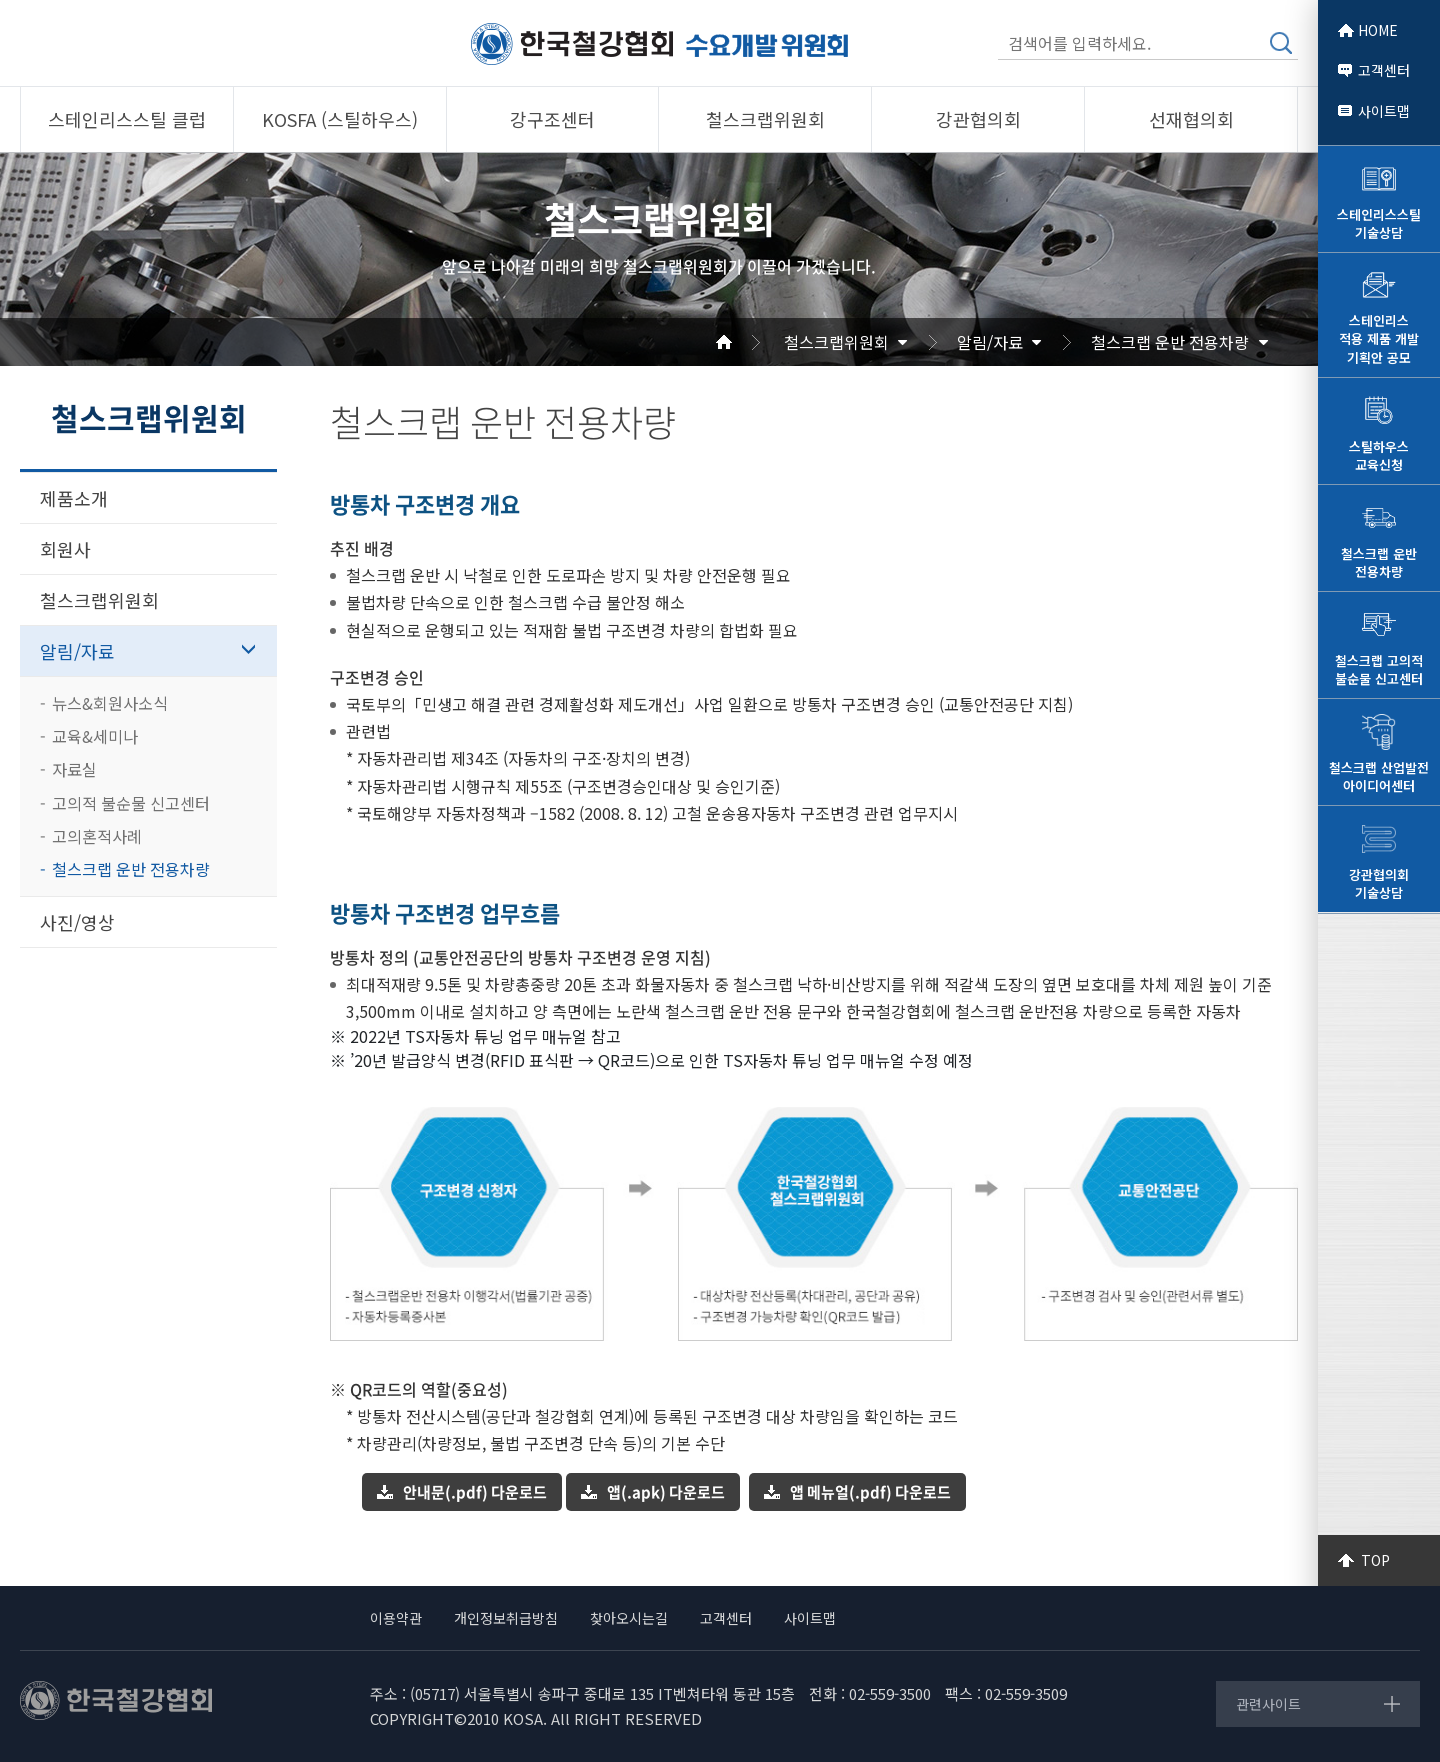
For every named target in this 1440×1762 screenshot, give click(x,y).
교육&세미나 (95, 736)
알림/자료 (990, 342)
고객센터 (1384, 70)
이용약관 (396, 1618)
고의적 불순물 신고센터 (131, 803)
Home (748, 342)
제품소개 (74, 498)
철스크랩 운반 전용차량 (1170, 342)
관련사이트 (1268, 1704)
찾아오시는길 (629, 1618)
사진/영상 (77, 922)
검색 (1281, 43)
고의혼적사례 (97, 836)
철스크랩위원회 (836, 342)
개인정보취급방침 (506, 1618)
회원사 (65, 549)
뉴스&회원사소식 (110, 703)
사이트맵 (1384, 111)
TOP (1375, 1560)
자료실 (74, 769)
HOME (1378, 30)
